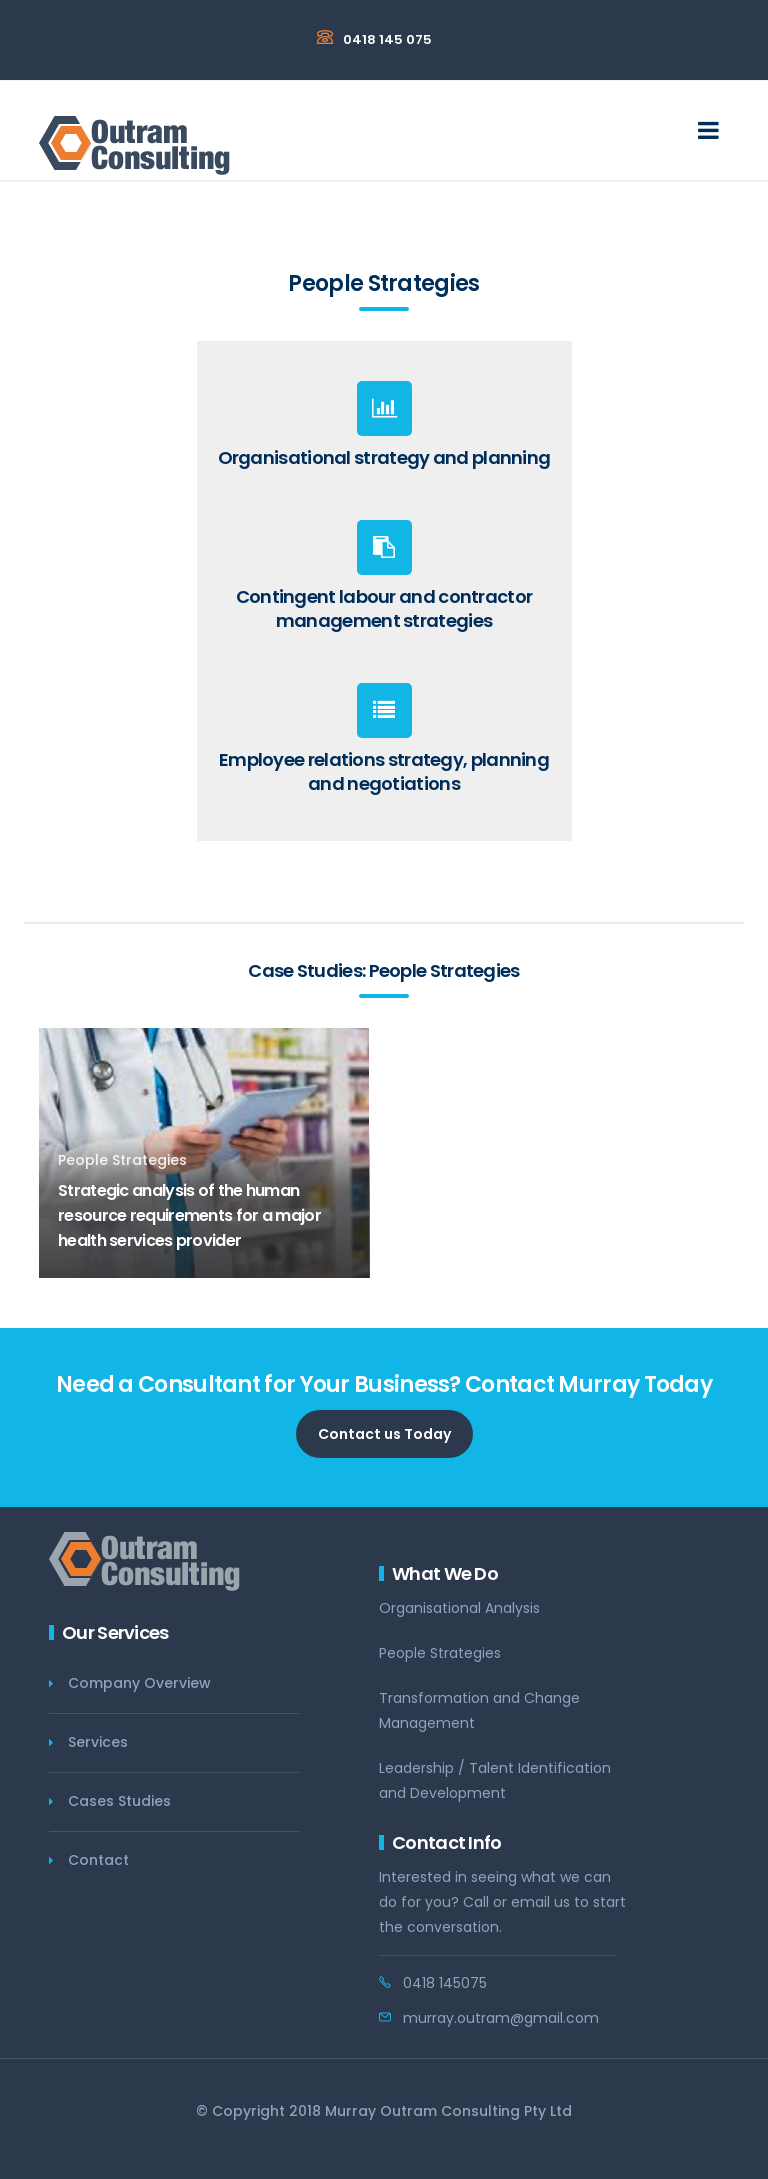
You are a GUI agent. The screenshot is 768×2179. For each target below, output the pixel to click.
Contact (98, 1860)
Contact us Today (384, 1434)
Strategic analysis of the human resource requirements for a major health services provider (189, 1215)
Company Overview (139, 1683)
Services (98, 1742)
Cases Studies (119, 1801)
